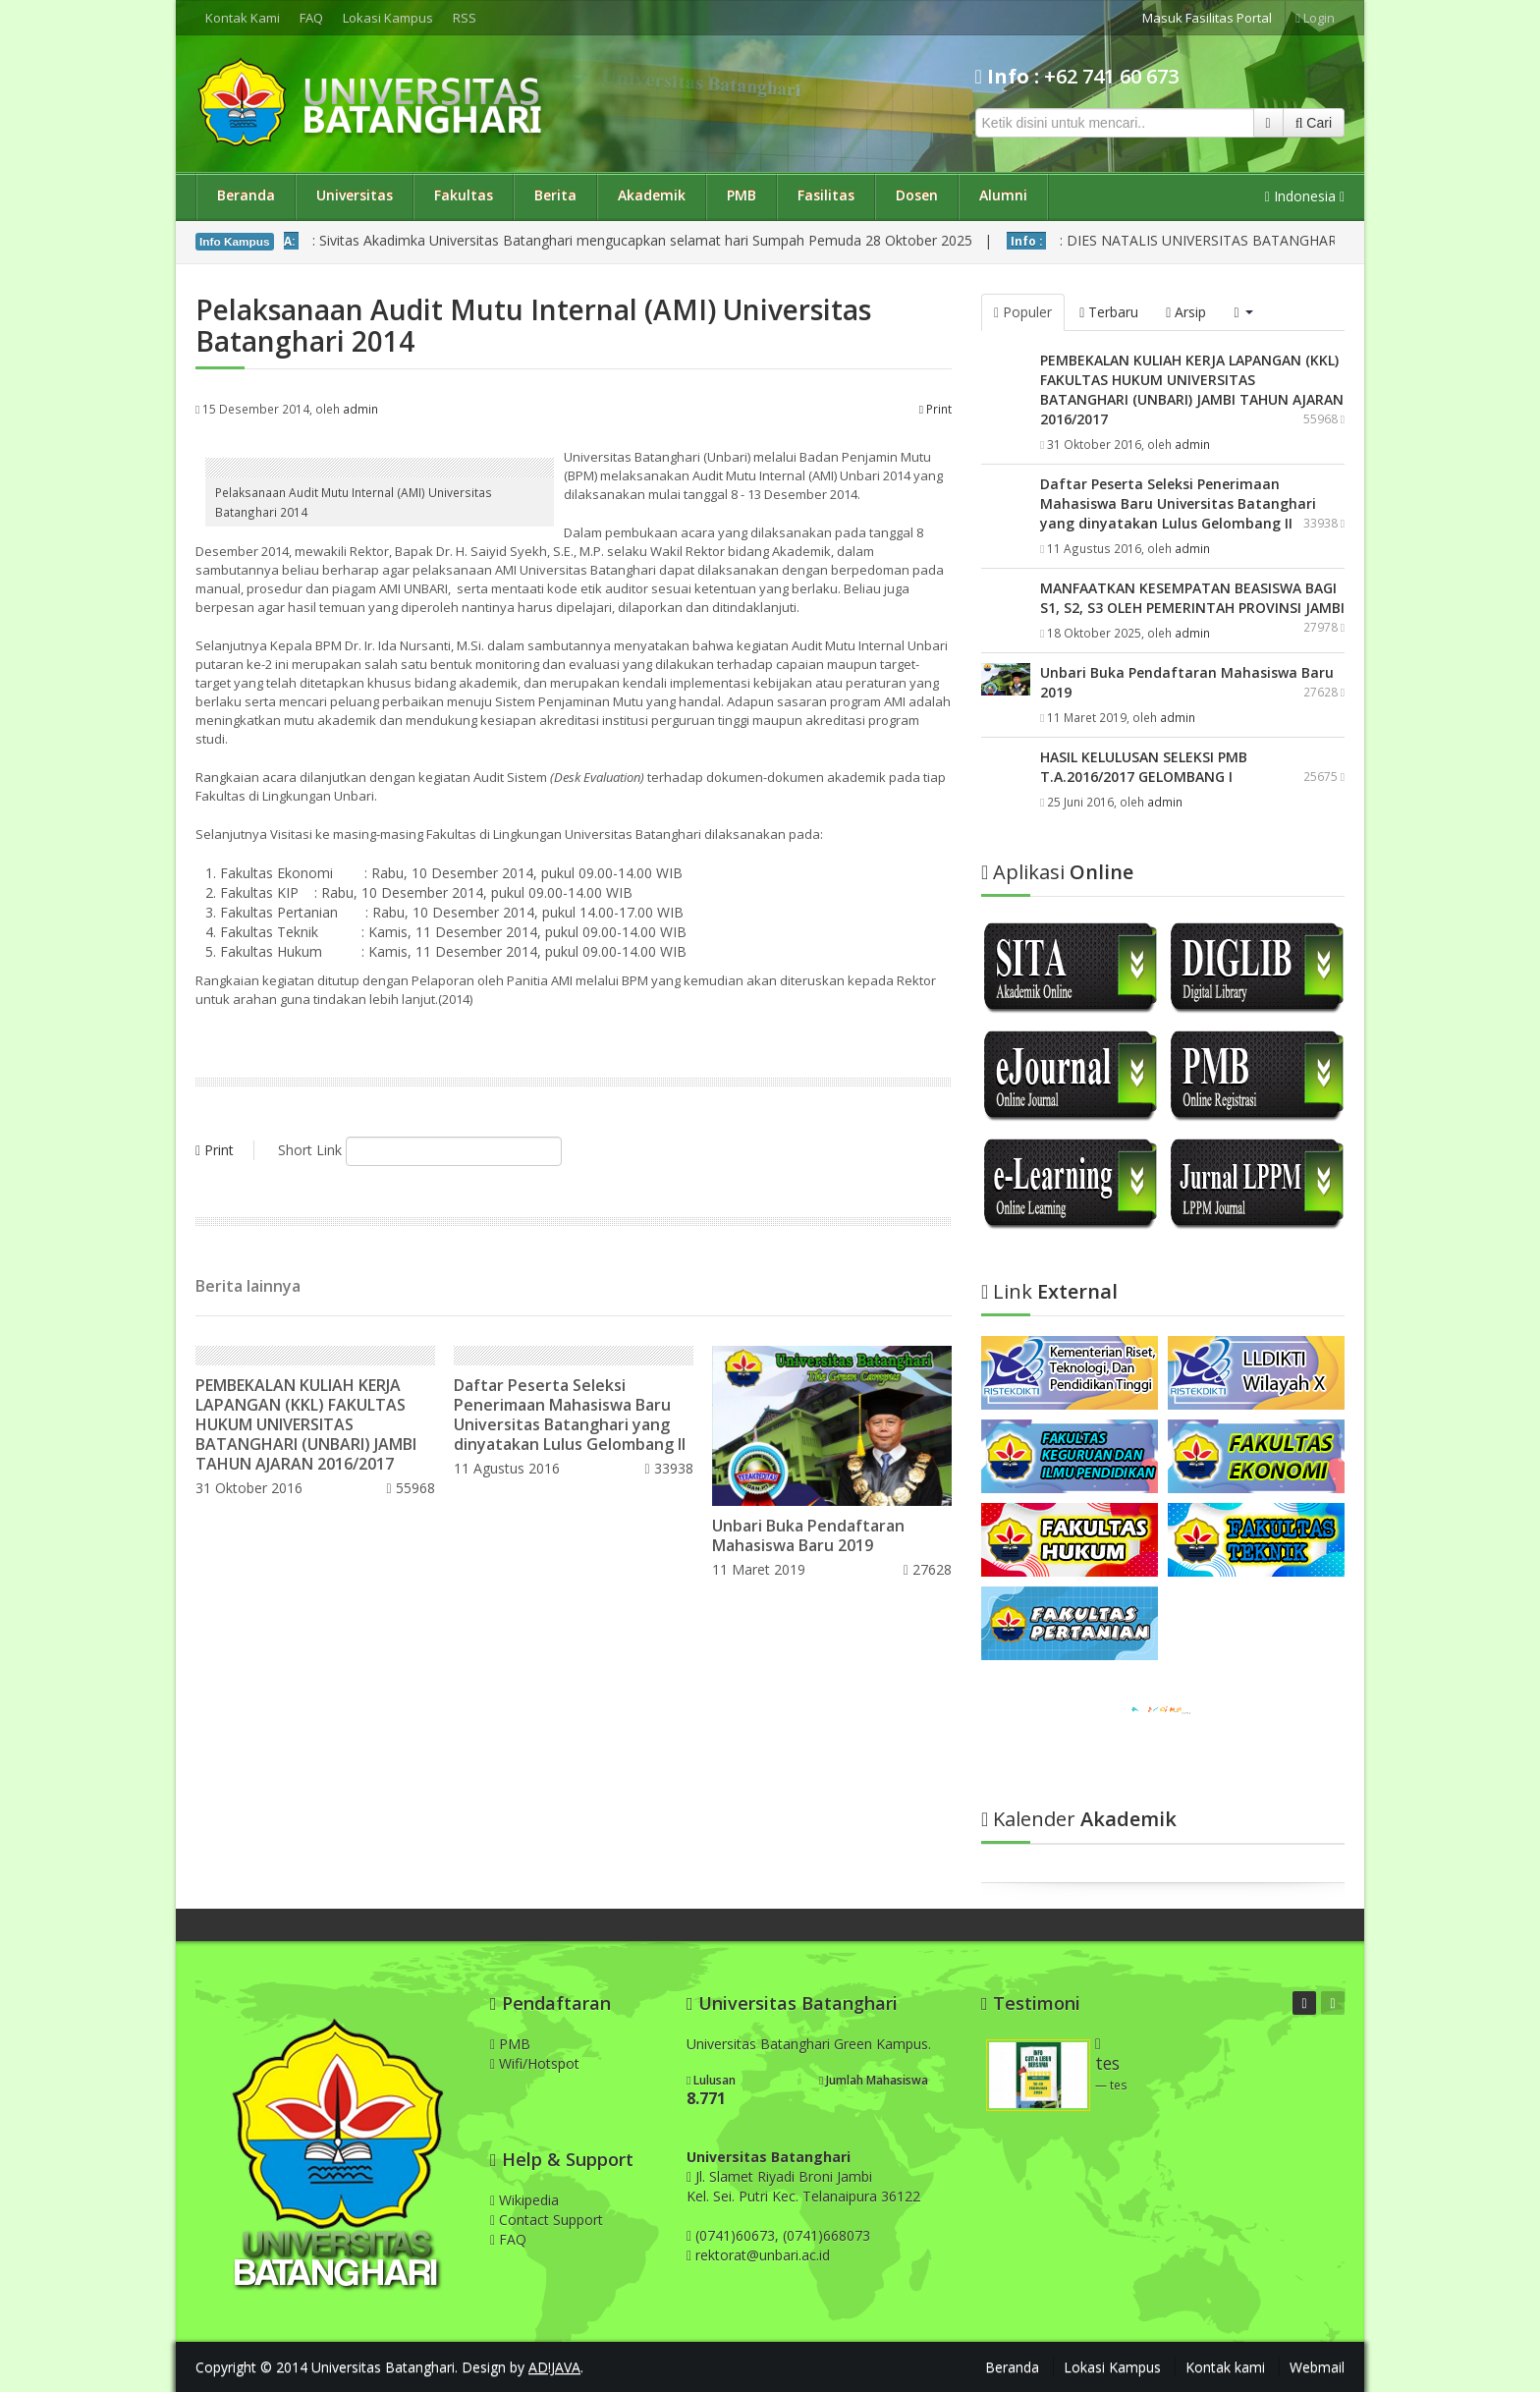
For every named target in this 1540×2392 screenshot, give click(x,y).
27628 (928, 1569)
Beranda (246, 195)
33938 (669, 1468)
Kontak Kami (242, 18)
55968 (410, 1487)
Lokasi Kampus (388, 18)
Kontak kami (1225, 2367)
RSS (464, 18)
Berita (555, 195)
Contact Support (546, 2219)
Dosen (917, 195)
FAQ (311, 18)
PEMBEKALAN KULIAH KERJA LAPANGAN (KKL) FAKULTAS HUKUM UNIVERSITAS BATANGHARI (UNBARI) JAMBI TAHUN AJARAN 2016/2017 (305, 1424)
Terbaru (1108, 312)
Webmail (1317, 2367)
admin (360, 409)
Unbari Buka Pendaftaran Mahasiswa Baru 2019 (808, 1535)
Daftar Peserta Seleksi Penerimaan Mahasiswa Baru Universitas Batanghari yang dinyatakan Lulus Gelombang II (570, 1414)
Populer (1023, 312)
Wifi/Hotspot (534, 2063)
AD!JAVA (554, 2367)
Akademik (652, 195)
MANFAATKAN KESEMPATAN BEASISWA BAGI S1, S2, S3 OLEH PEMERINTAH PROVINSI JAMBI (1192, 598)
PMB (741, 195)
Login (1315, 18)
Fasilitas (826, 195)
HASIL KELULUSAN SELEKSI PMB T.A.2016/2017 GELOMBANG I (1143, 767)
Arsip (1186, 312)
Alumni (1003, 195)
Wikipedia (524, 2200)
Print (935, 409)
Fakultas (463, 195)
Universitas (354, 195)
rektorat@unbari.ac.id (762, 2255)
